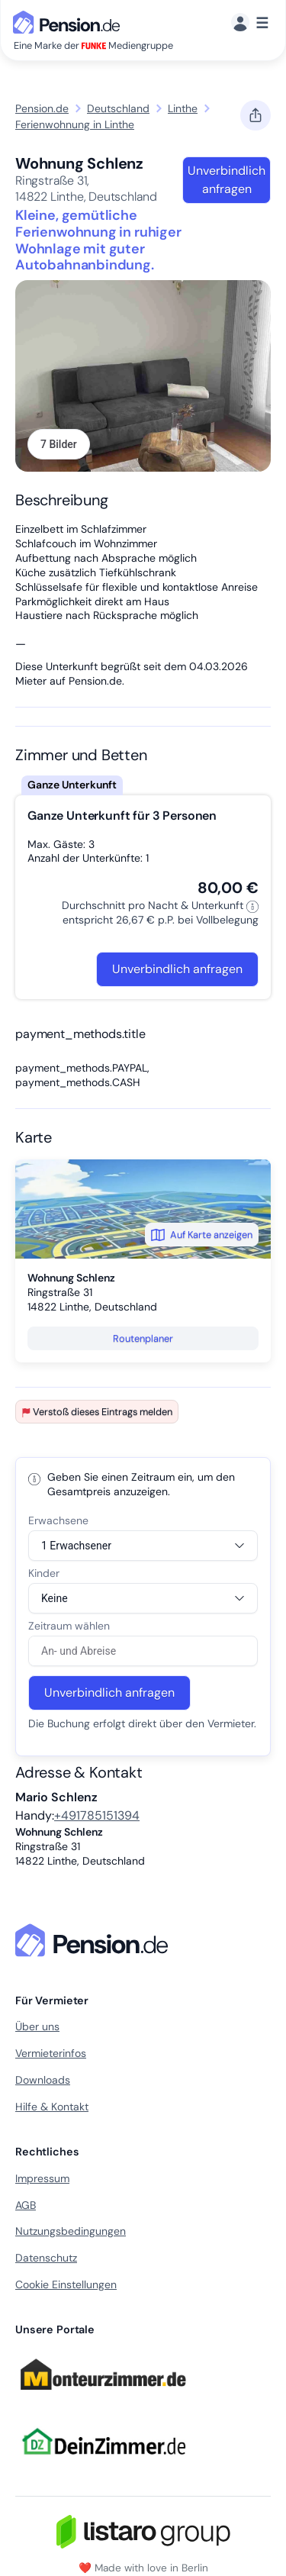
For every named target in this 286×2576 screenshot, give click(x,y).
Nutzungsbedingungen (70, 2231)
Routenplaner (143, 1338)
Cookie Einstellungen (66, 2284)
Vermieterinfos (50, 2053)
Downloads (42, 2080)
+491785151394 (97, 1815)
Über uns (37, 2026)
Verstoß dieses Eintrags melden (96, 1411)
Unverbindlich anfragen (226, 180)
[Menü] (250, 23)
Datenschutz (46, 2258)
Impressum (42, 2178)
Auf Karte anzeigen (201, 1235)
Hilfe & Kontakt (51, 2106)
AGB (25, 2205)
